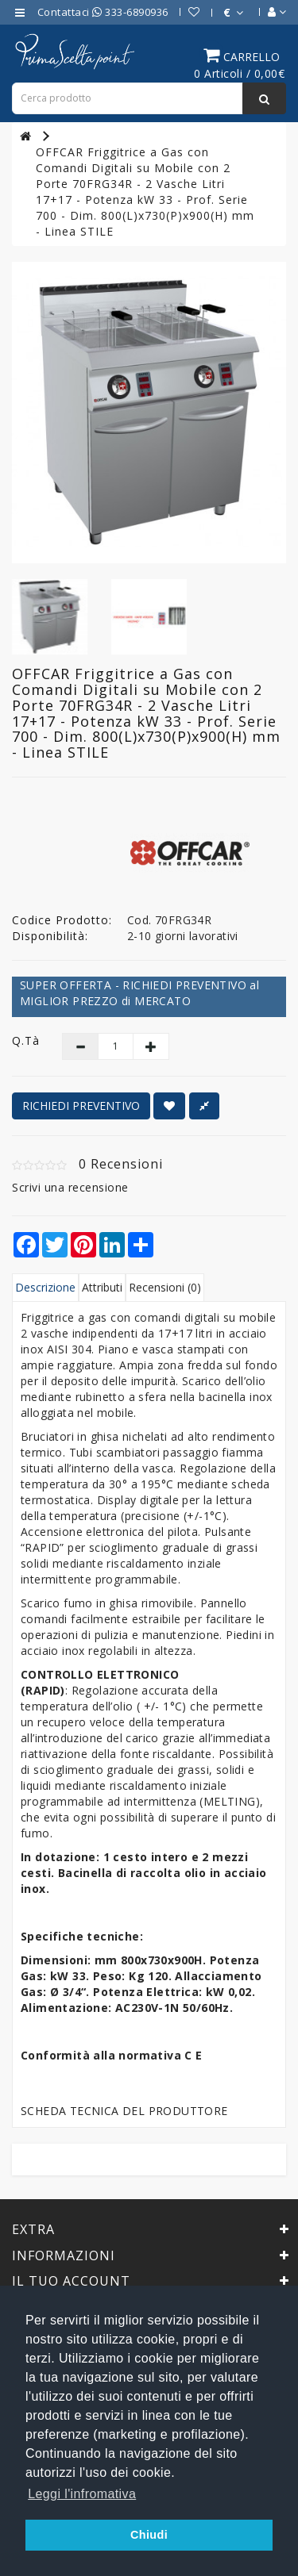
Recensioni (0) (165, 1287)
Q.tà (25, 1040)
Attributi (102, 1287)
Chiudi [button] (149, 2534)
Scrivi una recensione (70, 1187)
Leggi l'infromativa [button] (82, 2494)
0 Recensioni (121, 1164)
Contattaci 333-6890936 (102, 12)
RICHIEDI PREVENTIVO (81, 1105)
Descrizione (45, 1287)
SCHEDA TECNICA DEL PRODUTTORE (124, 2110)
